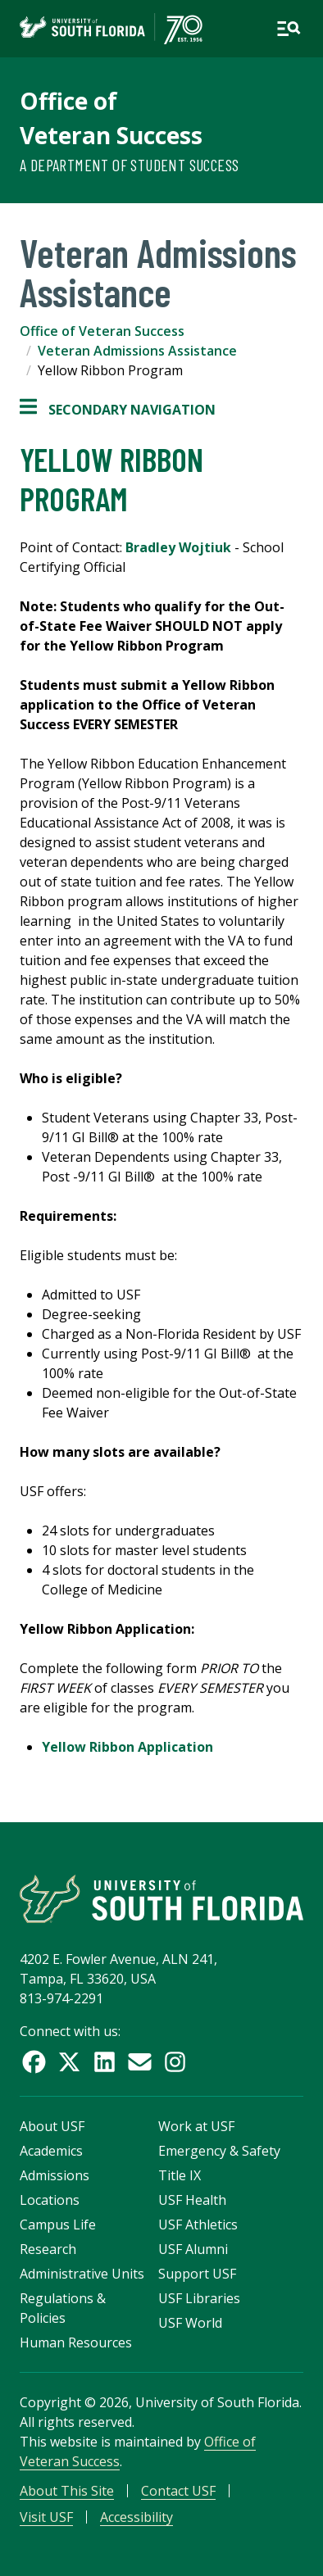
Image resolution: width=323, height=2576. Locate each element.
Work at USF (196, 2126)
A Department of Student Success (129, 165)
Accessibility (136, 2517)
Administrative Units (82, 2274)
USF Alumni (193, 2249)
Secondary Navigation (118, 410)
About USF (52, 2126)
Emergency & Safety (219, 2151)
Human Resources (76, 2342)
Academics (51, 2151)
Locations (50, 2200)
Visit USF (46, 2517)
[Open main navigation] (288, 28)
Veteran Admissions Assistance (137, 351)
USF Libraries (199, 2298)
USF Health (192, 2200)
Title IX (179, 2175)
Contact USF (178, 2491)
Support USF (197, 2274)
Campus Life (58, 2224)
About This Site (67, 2491)
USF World (190, 2323)
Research (48, 2249)
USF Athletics (198, 2224)
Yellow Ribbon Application (127, 1747)
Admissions (54, 2175)
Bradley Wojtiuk (178, 547)
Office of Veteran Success (102, 331)
